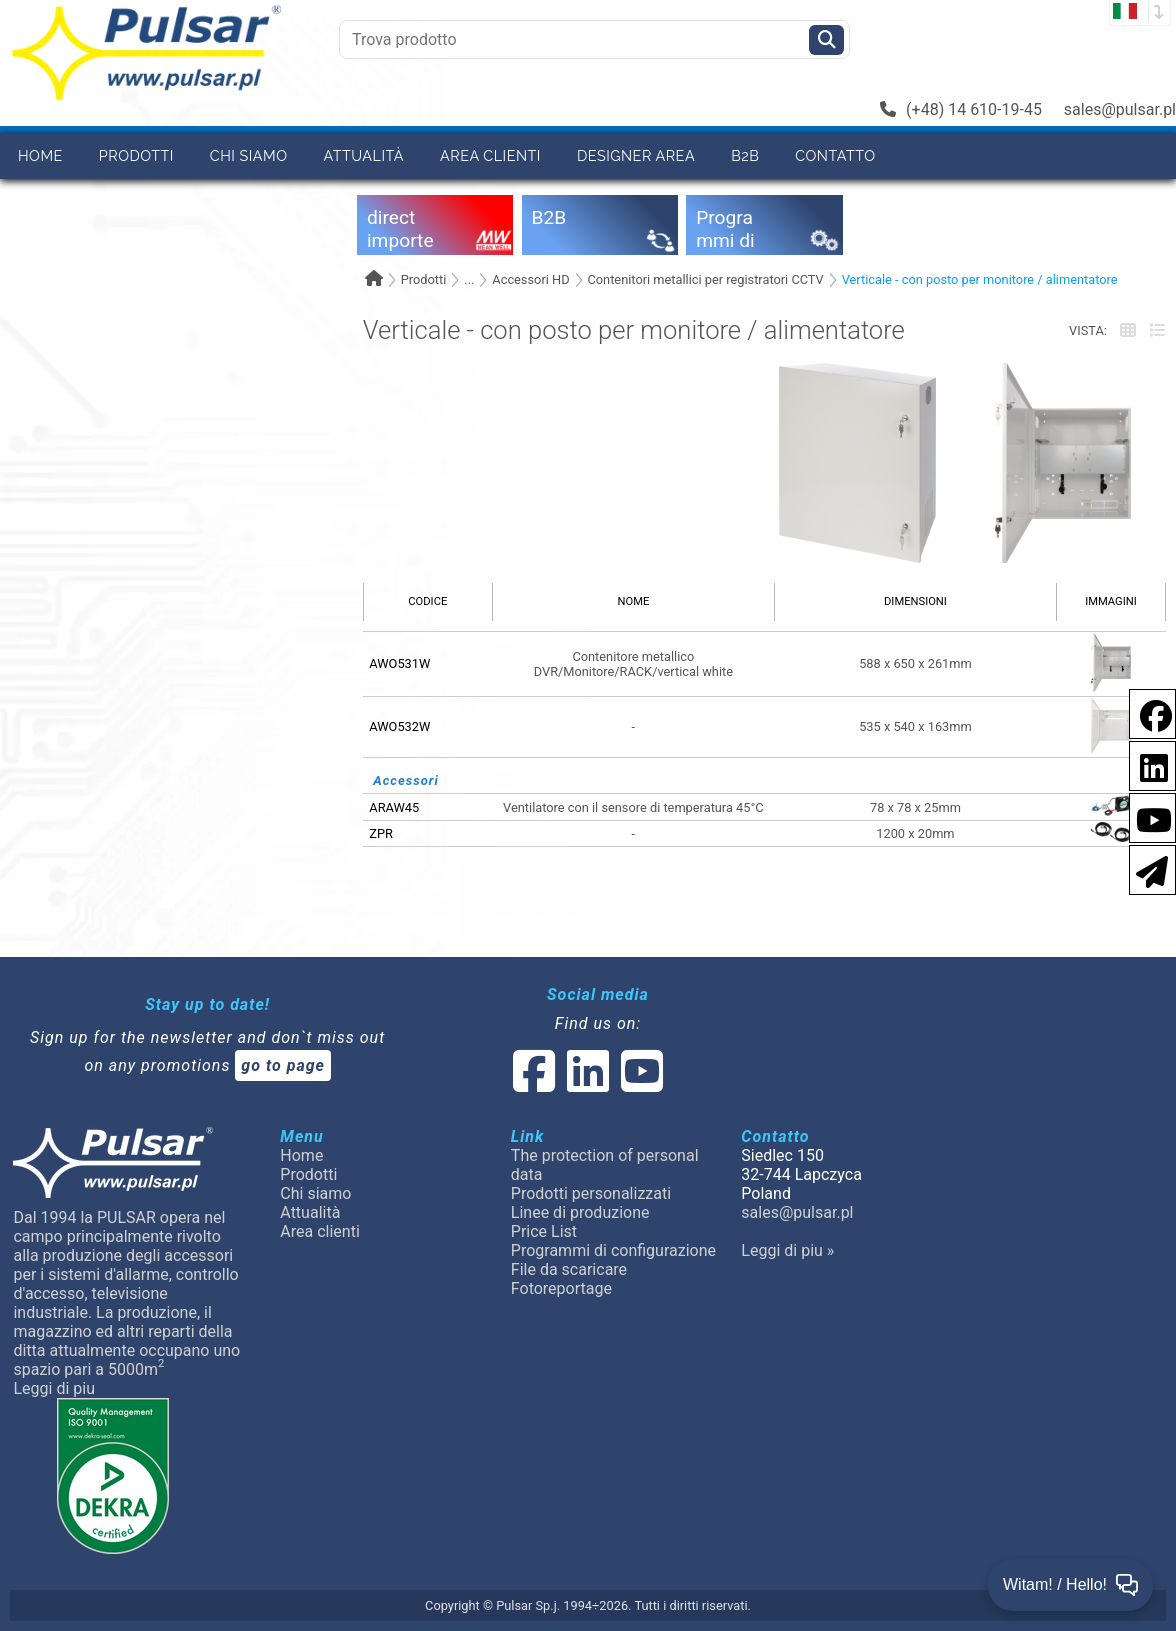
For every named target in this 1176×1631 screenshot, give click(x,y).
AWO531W (399, 663)
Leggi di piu (54, 1388)
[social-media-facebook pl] (1146, 712)
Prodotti (136, 155)
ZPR (381, 833)
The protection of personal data (605, 1165)
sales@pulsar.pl (1120, 109)
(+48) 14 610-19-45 (961, 109)
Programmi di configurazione (613, 1250)
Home (40, 155)
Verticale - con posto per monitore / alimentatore (980, 279)
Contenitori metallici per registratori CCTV (705, 279)
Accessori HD (530, 279)
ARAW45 (394, 807)
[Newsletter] (1146, 868)
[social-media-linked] (586, 1083)
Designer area (636, 155)
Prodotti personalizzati (591, 1193)
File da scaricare (569, 1269)
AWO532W (399, 726)
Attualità (364, 155)
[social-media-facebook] (534, 1083)
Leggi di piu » (787, 1250)
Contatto (835, 155)
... (469, 279)
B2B (745, 155)
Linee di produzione (580, 1212)
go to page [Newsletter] (283, 1065)
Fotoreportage (561, 1288)
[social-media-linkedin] (1144, 764)
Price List (544, 1231)
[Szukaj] (826, 40)
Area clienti (490, 155)
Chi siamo (249, 155)
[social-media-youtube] (1148, 816)
